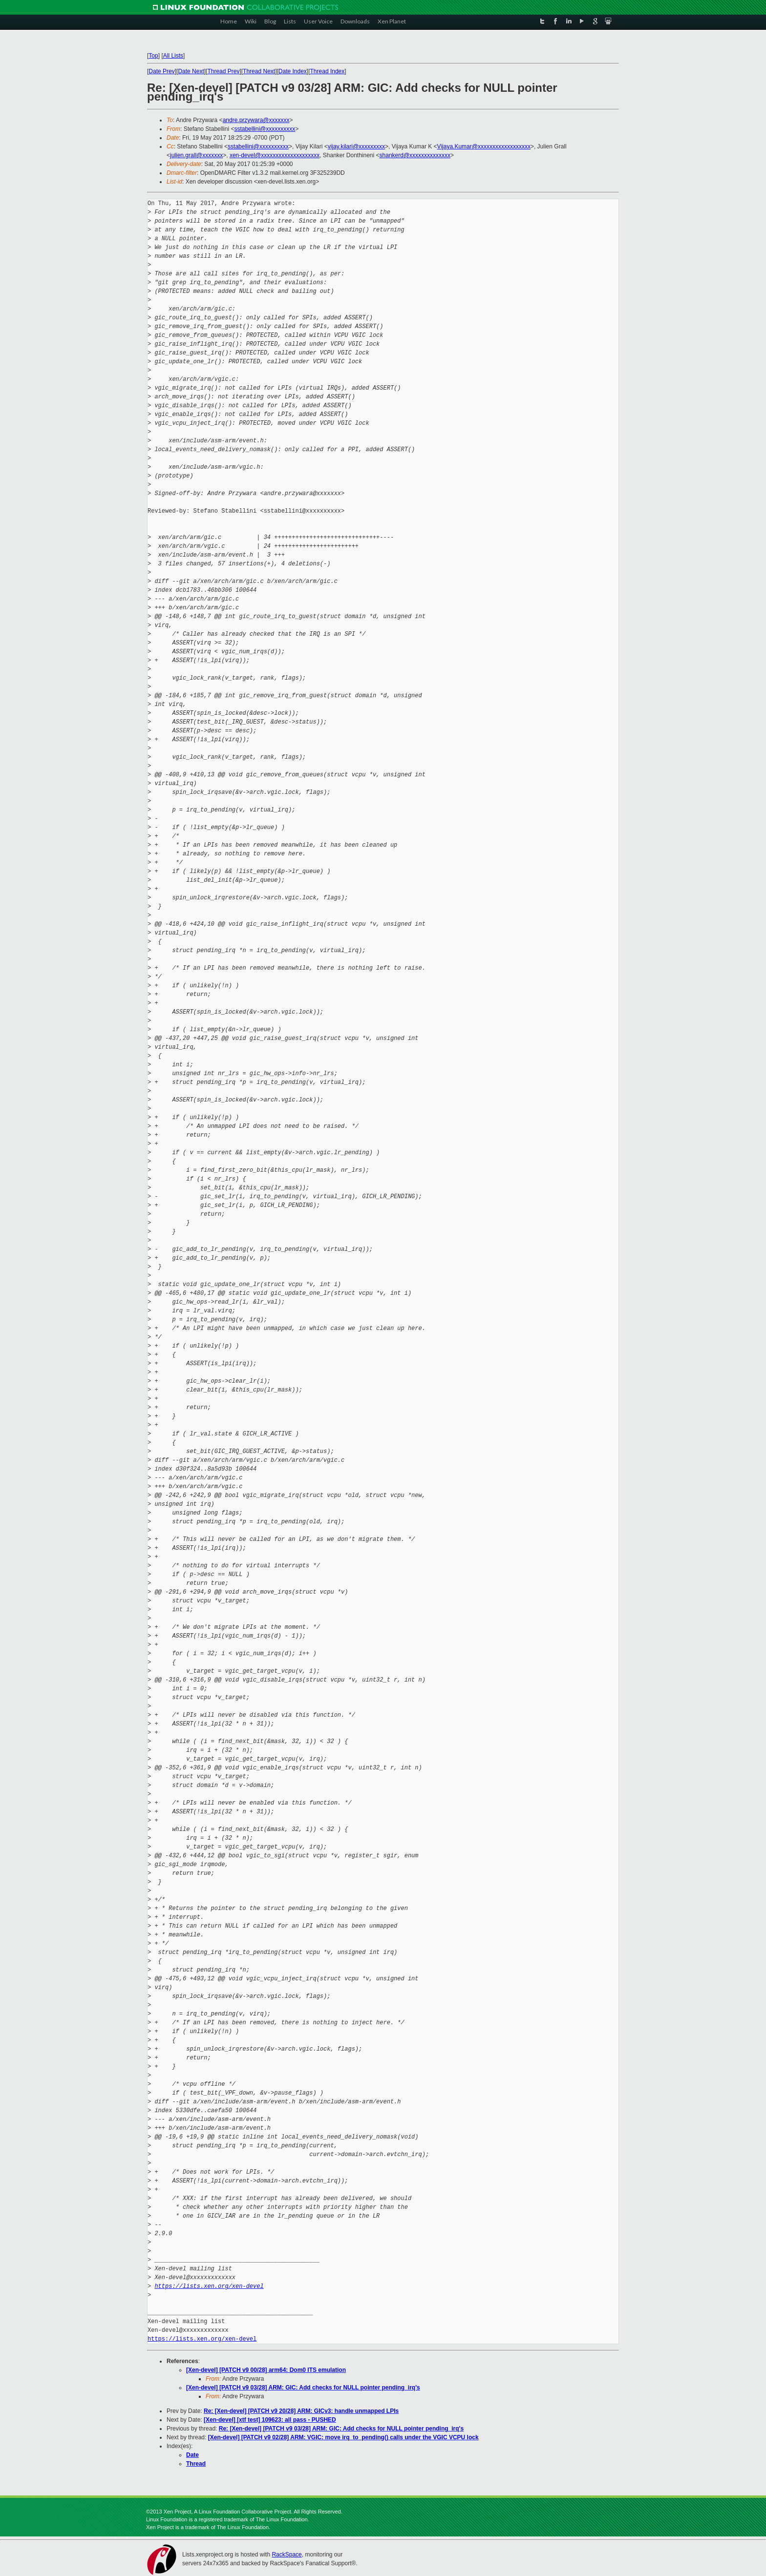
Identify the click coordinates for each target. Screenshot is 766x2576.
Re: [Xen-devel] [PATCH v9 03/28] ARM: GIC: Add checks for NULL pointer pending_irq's (341, 2428)
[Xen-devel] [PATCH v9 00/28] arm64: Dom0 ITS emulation (266, 2370)
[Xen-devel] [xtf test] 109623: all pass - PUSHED (270, 2419)
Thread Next (259, 71)
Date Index (292, 71)
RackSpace (286, 2554)
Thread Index (327, 71)
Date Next (191, 71)
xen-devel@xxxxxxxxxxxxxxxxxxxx (274, 155)
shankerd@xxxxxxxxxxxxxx (415, 155)
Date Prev (161, 71)
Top (153, 55)
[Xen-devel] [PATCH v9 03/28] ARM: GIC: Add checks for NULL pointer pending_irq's (303, 2387)
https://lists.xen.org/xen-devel (208, 2286)
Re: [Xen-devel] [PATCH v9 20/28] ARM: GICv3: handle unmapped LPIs (301, 2411)
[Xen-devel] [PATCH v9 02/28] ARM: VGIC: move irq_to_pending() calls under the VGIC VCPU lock (343, 2437)
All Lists (173, 55)
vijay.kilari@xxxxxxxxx (356, 146)
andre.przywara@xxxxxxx (256, 120)
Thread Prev (223, 71)
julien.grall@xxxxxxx (196, 155)
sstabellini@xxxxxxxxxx (264, 128)
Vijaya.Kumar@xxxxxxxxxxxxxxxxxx (484, 146)
